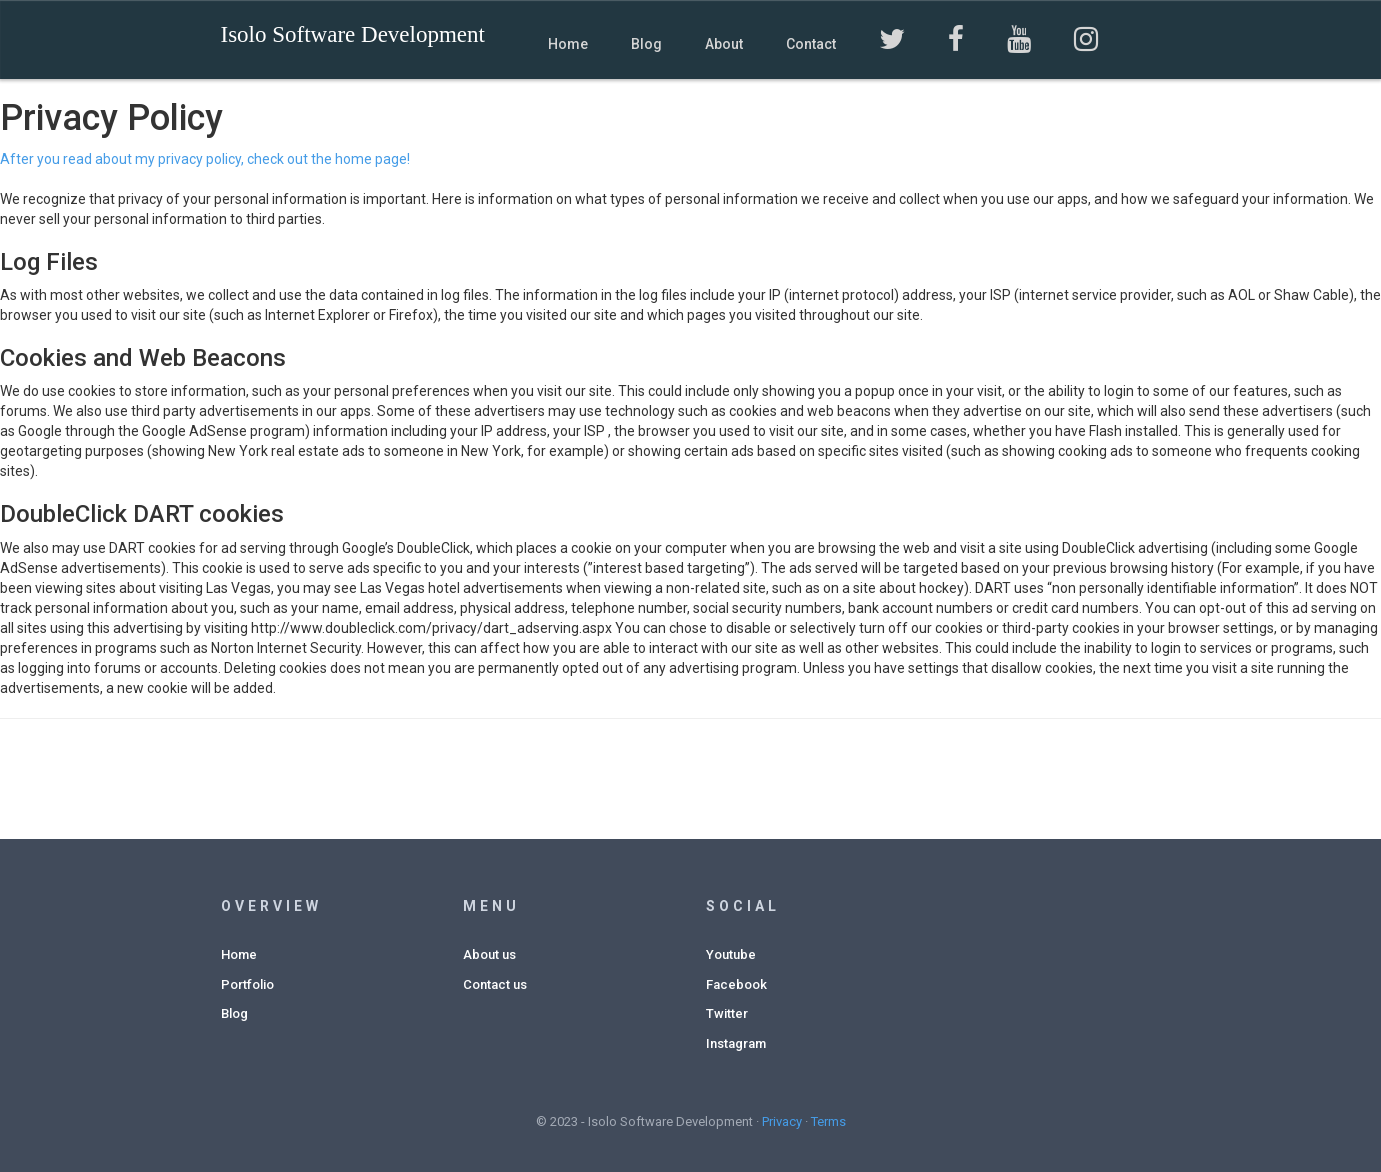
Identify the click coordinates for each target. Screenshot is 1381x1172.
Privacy (782, 1121)
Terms (828, 1121)
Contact (811, 44)
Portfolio (247, 984)
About (724, 44)
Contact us (495, 984)
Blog (646, 44)
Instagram (736, 1043)
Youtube (731, 954)
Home (568, 44)
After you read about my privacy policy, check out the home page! (205, 159)
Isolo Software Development (353, 34)
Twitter (727, 1013)
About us (489, 954)
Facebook (736, 984)
